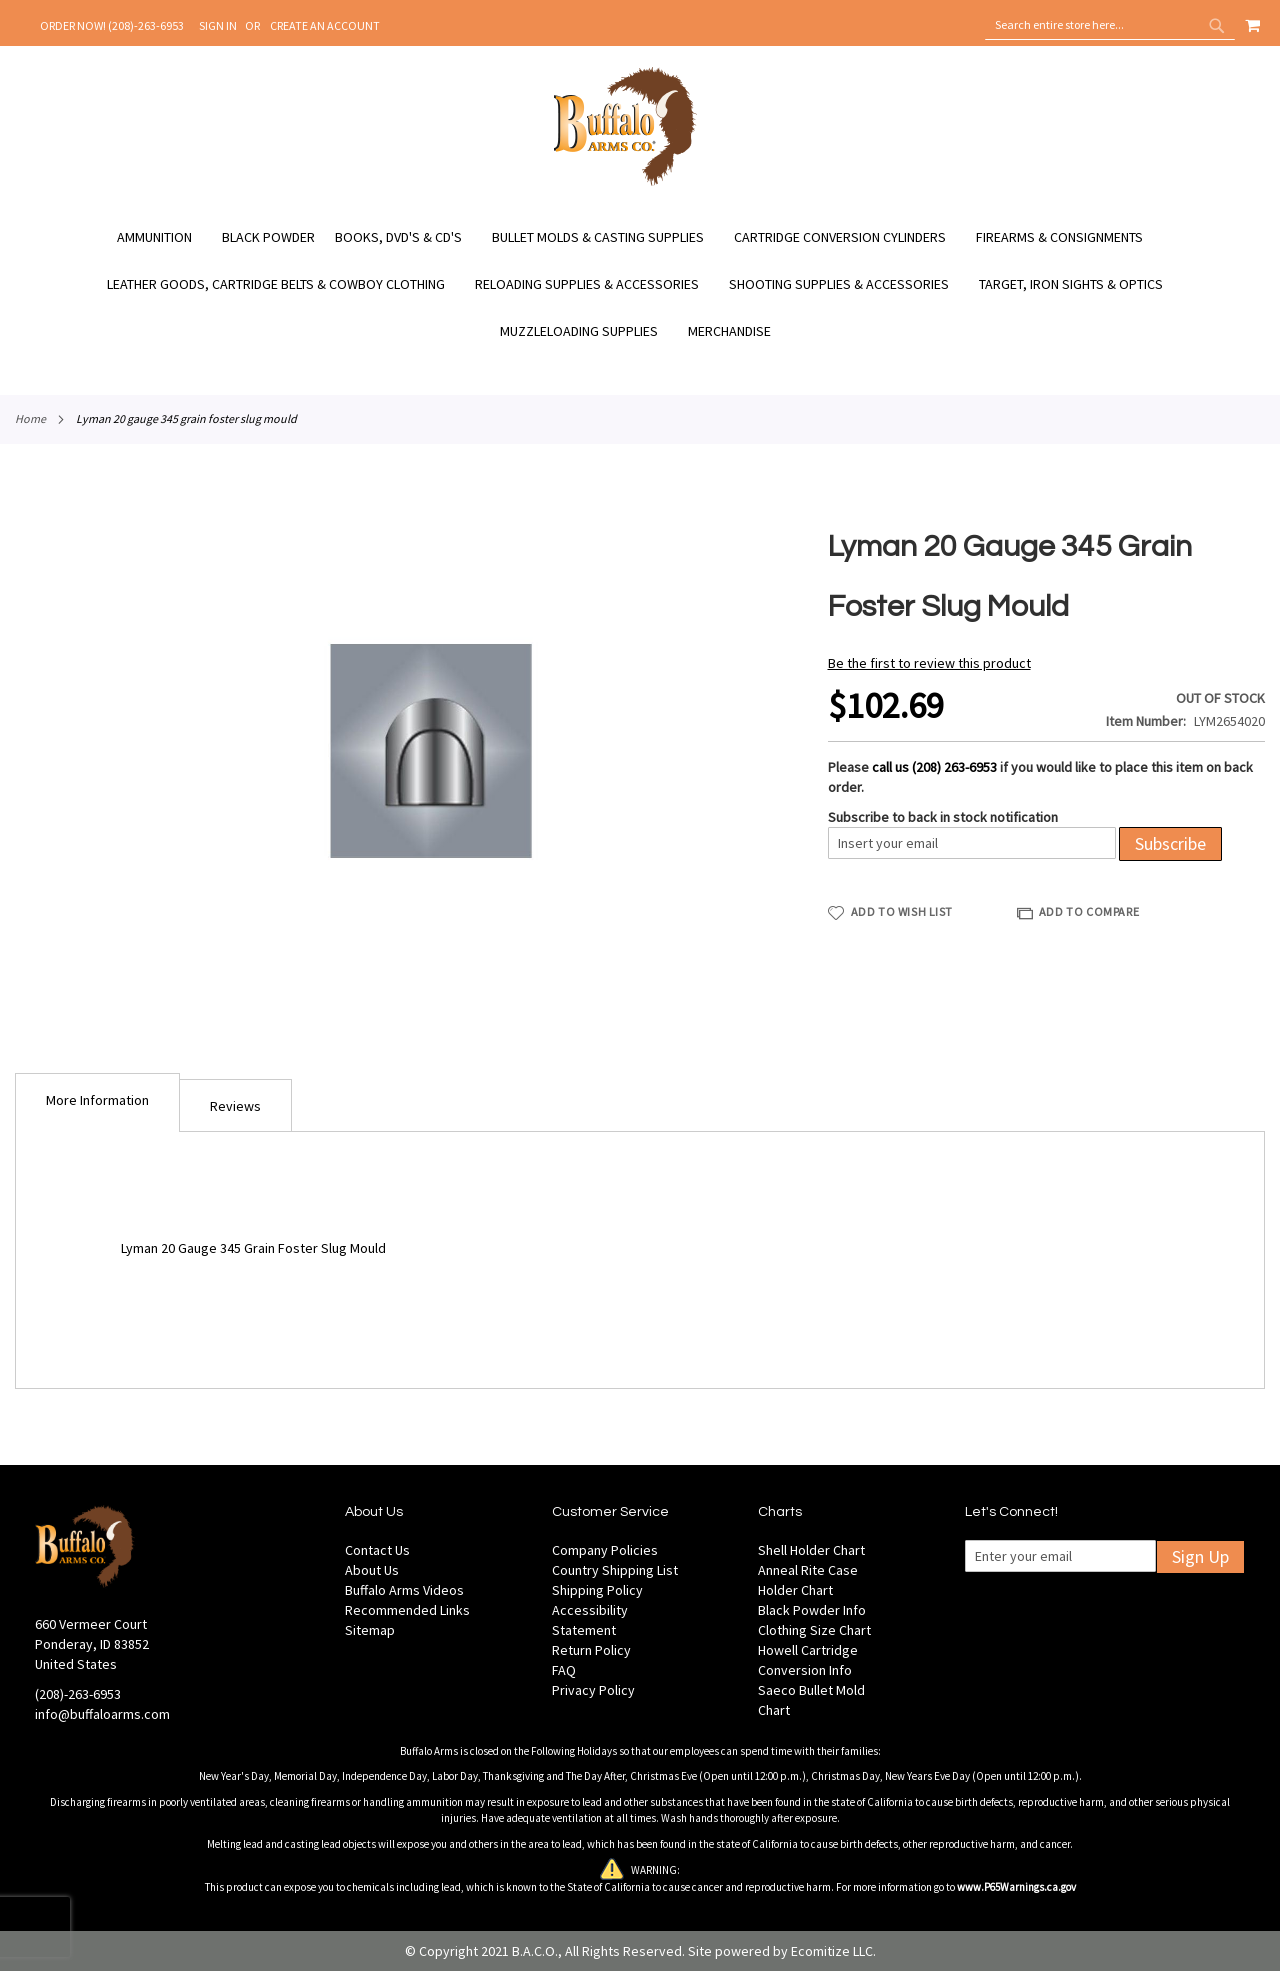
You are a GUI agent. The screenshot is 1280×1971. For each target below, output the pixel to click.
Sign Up (1200, 1556)
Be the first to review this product (929, 663)
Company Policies (605, 1550)
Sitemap (370, 1630)
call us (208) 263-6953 (934, 767)
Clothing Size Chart (814, 1630)
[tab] (97, 1102)
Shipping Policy (597, 1590)
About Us (372, 1570)
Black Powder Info (812, 1610)
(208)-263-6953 (78, 1694)
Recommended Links (407, 1610)
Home (30, 418)
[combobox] (1110, 25)
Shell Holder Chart (811, 1550)
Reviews (235, 1106)
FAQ (564, 1670)
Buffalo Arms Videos (404, 1590)
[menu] (640, 284)
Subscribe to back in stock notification (943, 817)
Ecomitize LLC (832, 1951)
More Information (97, 1100)
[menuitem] (164, 237)
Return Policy (591, 1650)
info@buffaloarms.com (102, 1714)
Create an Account (325, 25)
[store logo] (625, 183)
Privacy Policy (593, 1690)
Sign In (218, 25)
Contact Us (377, 1550)
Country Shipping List (615, 1570)
